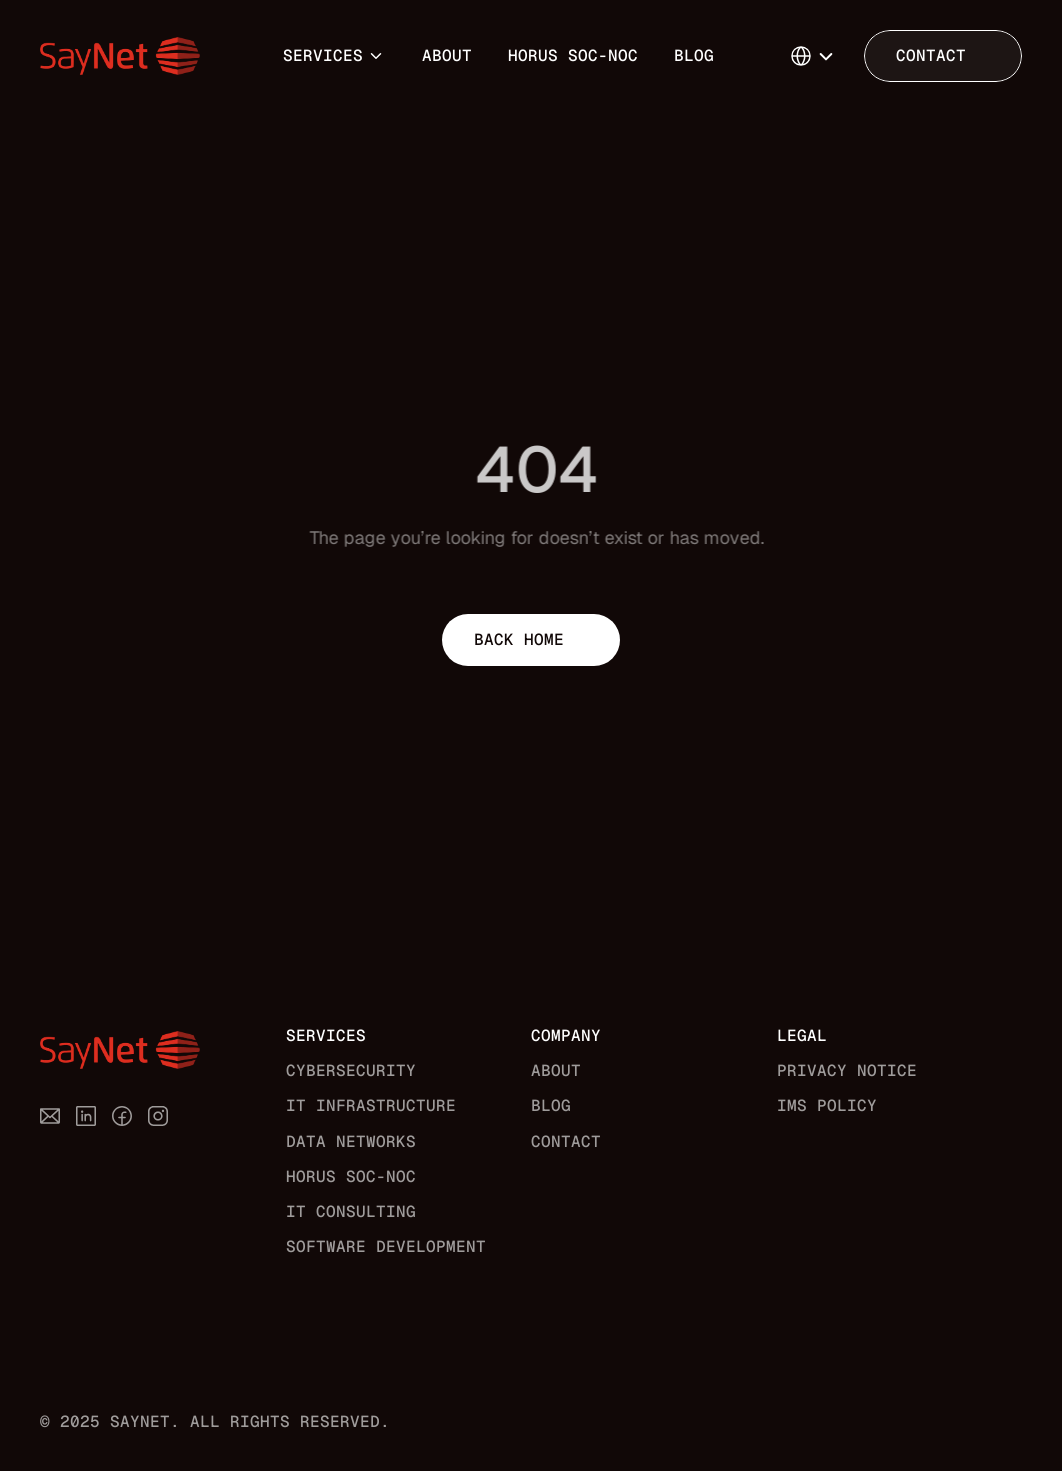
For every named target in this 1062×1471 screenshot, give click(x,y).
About (447, 55)
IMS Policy (827, 1105)
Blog (694, 55)
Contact (566, 1141)
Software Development (386, 1246)
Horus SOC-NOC (573, 55)
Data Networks (351, 1141)
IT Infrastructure (371, 1105)
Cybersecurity (351, 1070)
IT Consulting (351, 1211)
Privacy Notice (847, 1070)
